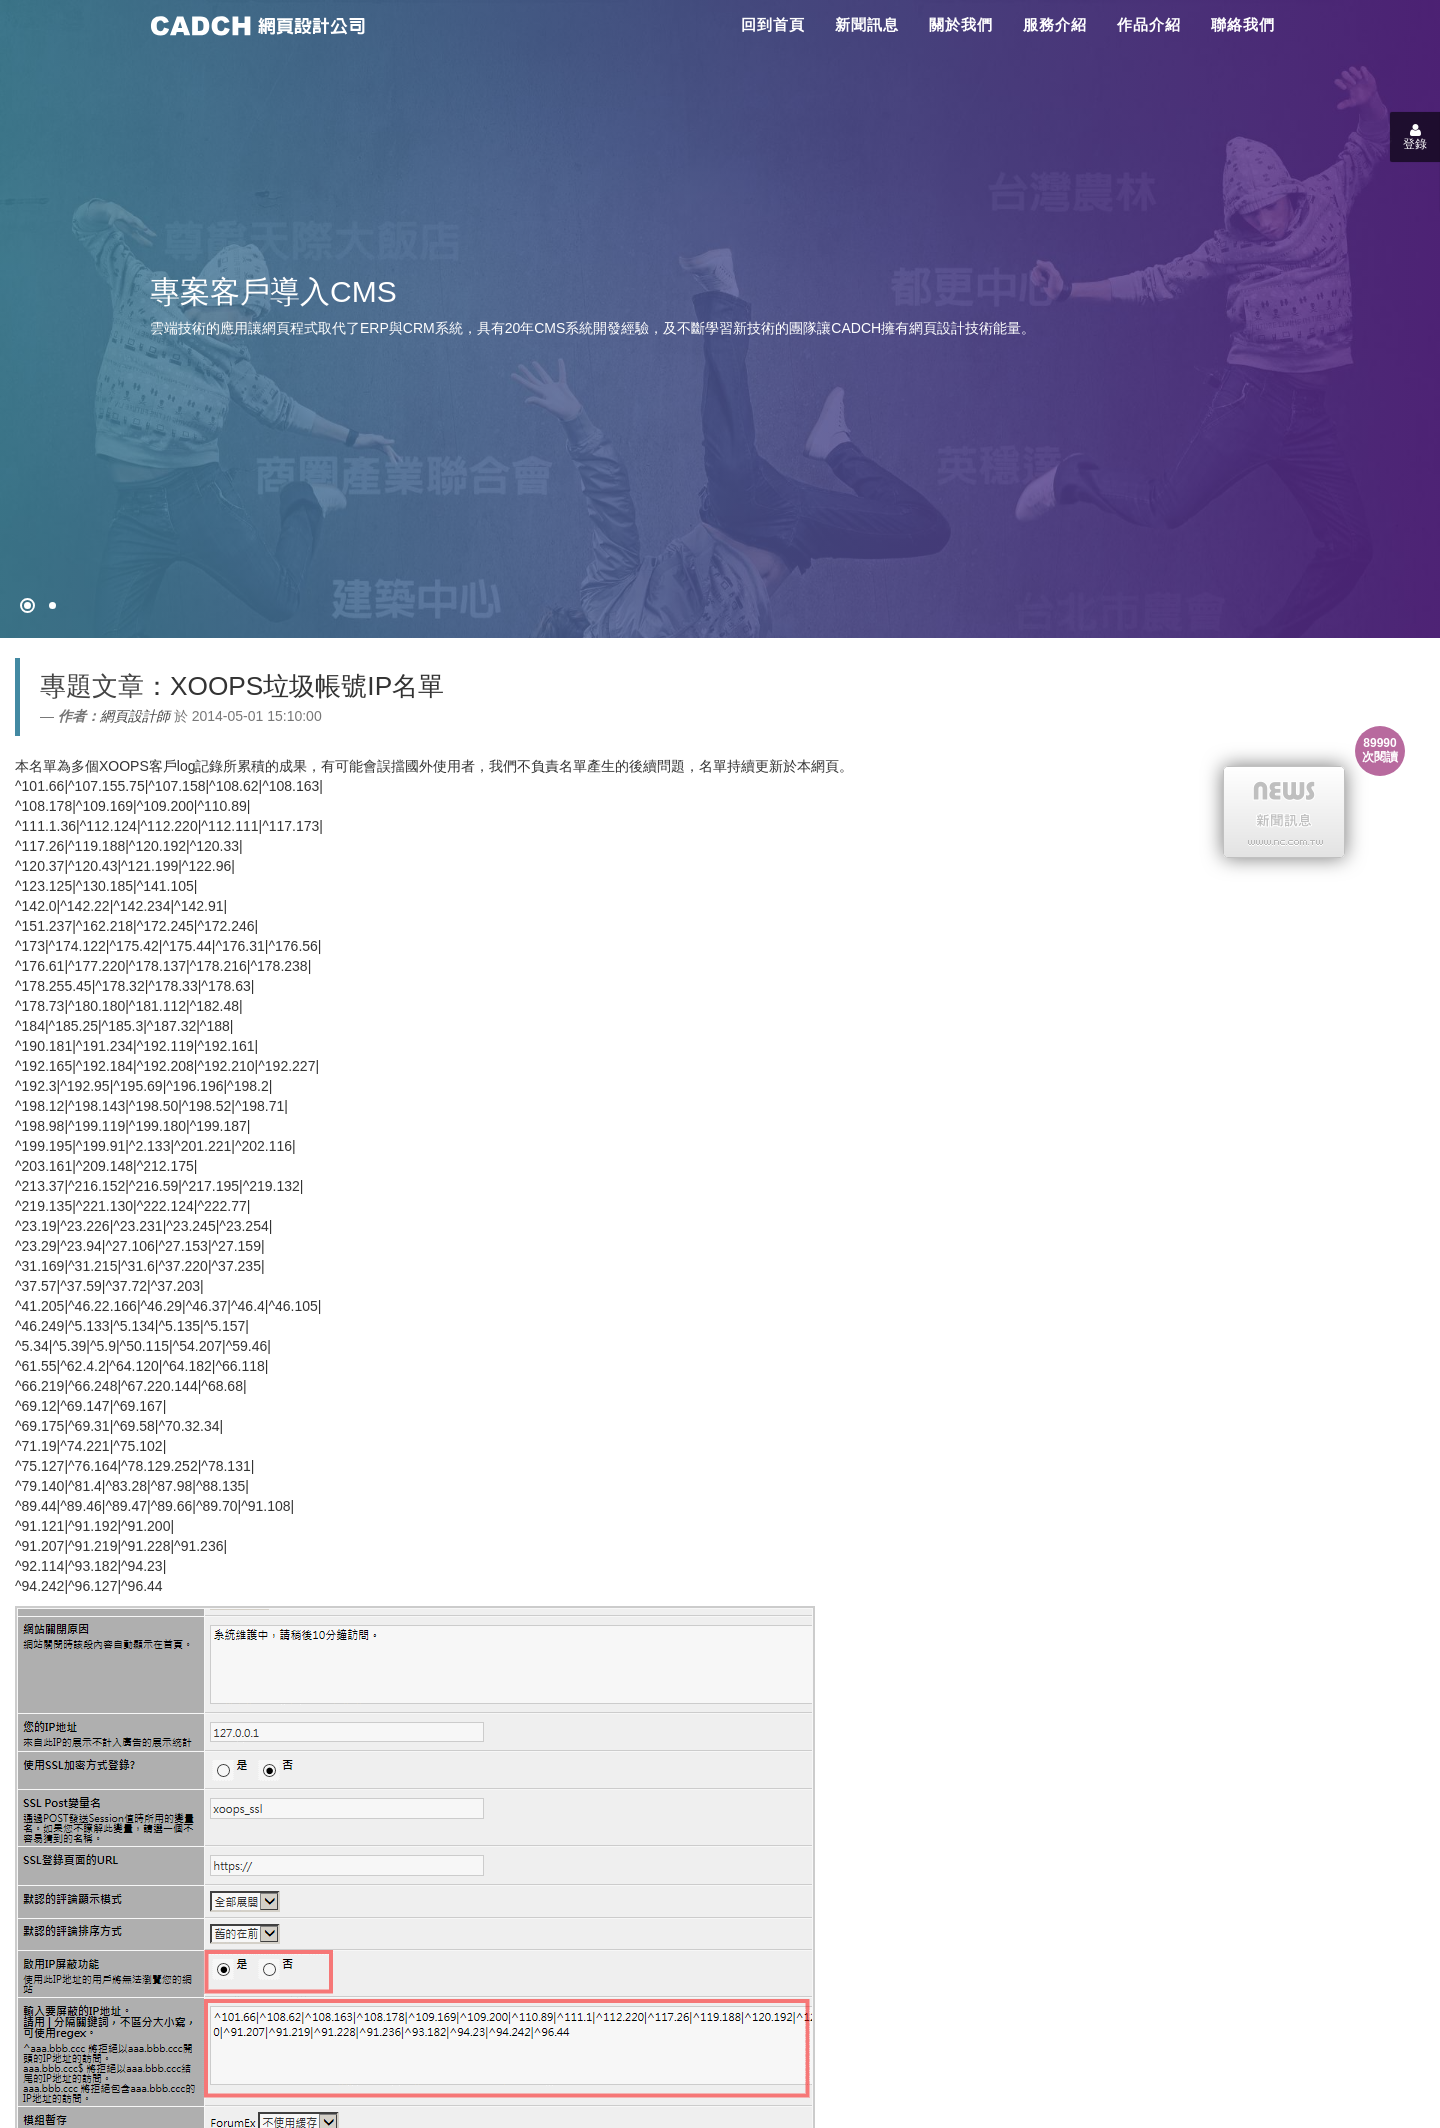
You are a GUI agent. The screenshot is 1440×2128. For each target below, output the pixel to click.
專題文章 (92, 686)
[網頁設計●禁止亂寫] (27, 605)
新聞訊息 (867, 24)
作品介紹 (1149, 24)
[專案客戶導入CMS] (52, 605)
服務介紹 (1055, 24)
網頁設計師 (135, 716)
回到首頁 (773, 24)
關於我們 (961, 24)
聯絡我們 (1243, 24)
